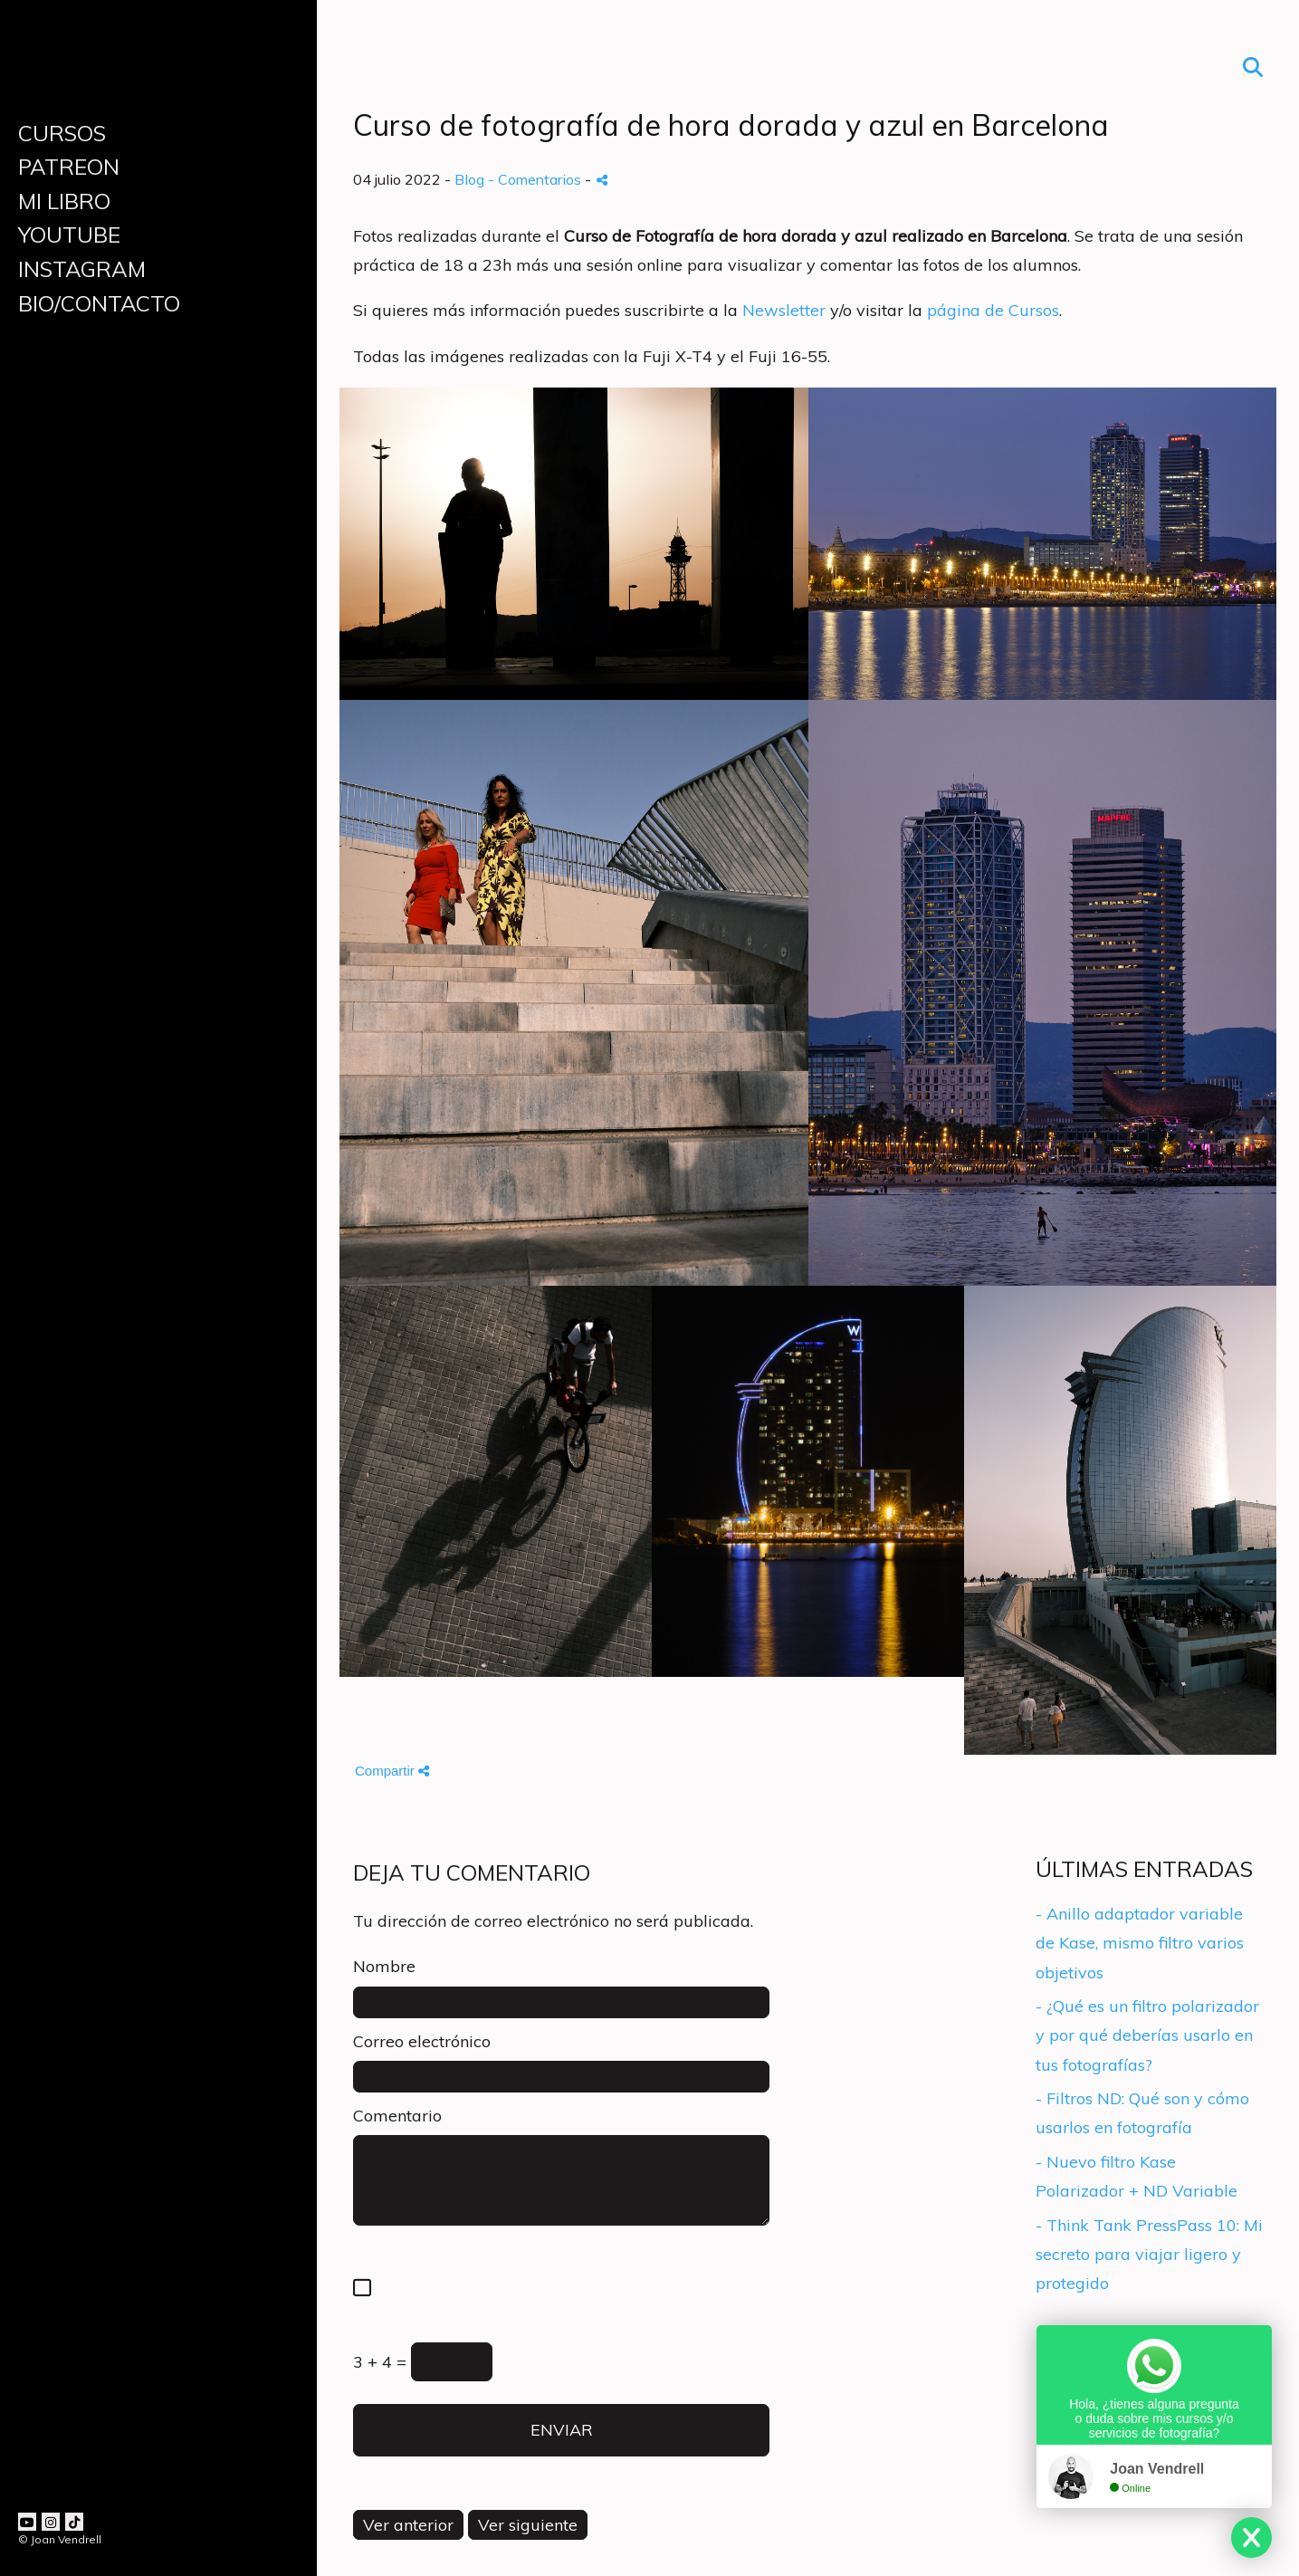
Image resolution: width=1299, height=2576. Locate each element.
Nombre (384, 1966)
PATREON (68, 166)
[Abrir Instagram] (51, 2522)
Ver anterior (408, 2524)
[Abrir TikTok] (74, 2522)
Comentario (397, 2115)
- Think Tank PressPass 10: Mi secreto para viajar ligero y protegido (1149, 2254)
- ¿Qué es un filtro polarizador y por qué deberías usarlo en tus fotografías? (1147, 2035)
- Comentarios (536, 179)
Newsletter (784, 310)
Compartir (392, 1770)
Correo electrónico (422, 2041)
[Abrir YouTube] (27, 2522)
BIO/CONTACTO (99, 303)
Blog (469, 179)
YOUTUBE (69, 234)
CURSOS (62, 133)
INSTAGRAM (82, 268)
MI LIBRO (64, 201)
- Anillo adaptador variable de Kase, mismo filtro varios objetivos (1140, 1943)
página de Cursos (993, 310)
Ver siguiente (528, 2524)
